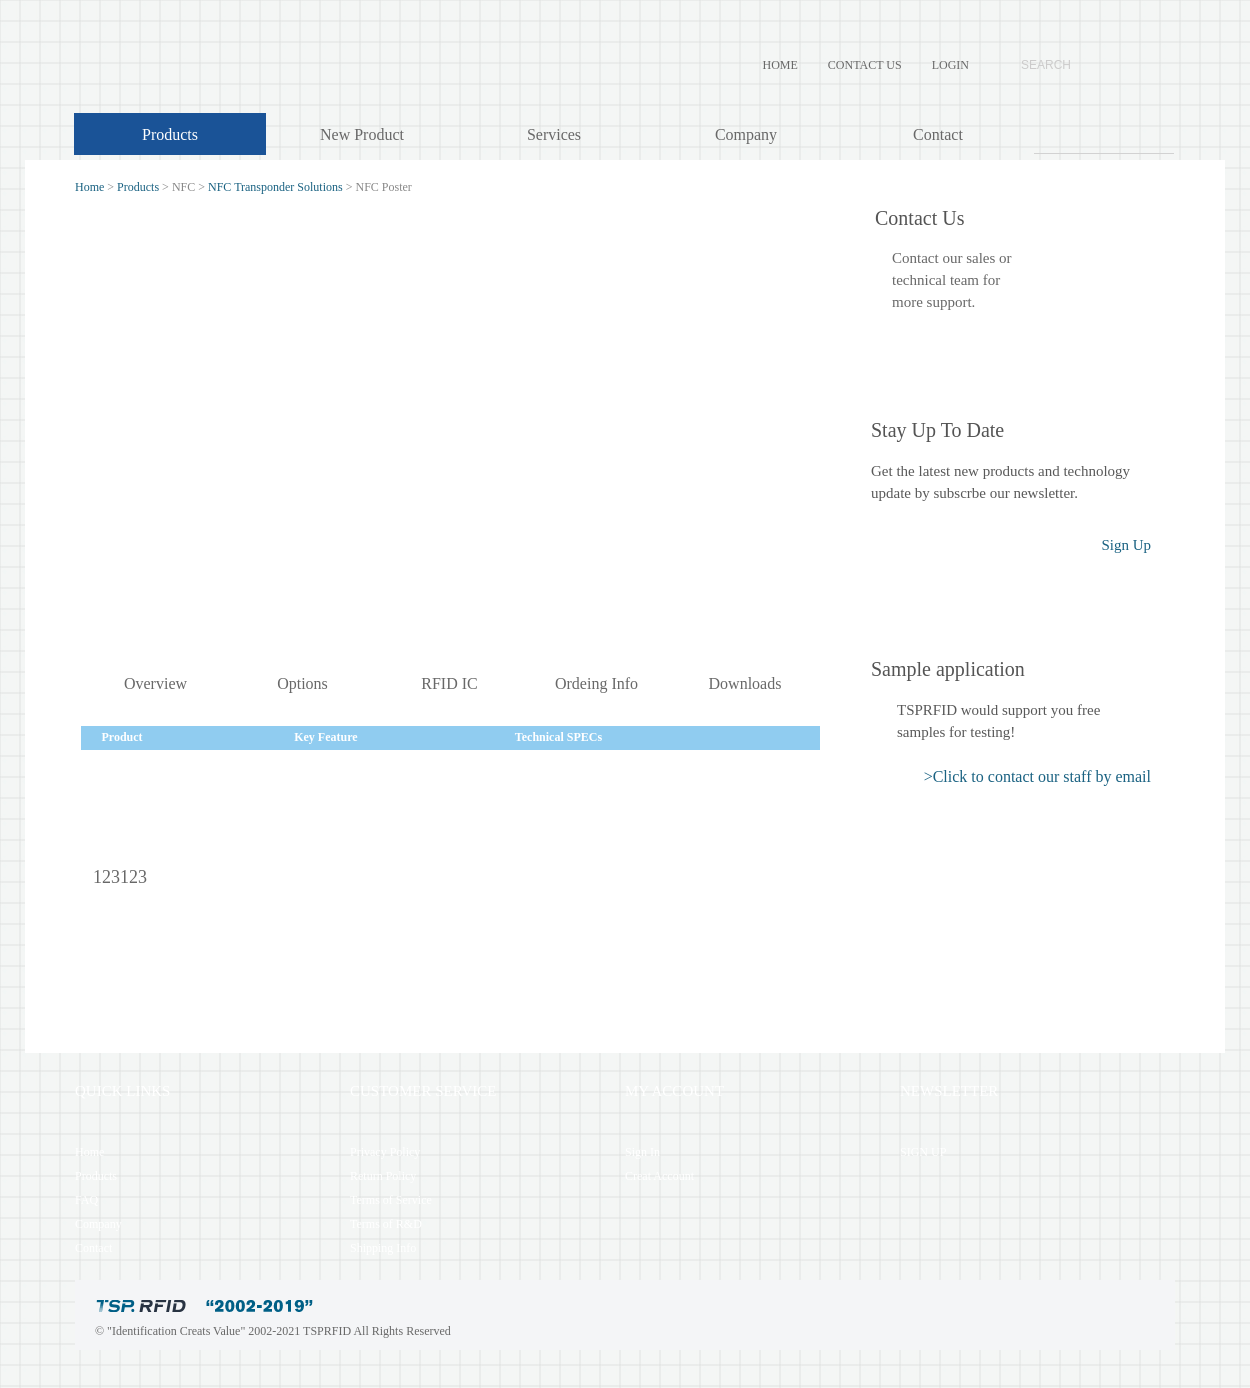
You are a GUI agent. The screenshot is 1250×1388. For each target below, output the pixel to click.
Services (554, 134)
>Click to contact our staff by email (1037, 776)
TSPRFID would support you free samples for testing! (998, 721)
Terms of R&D (386, 1224)
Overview (155, 683)
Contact (938, 134)
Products (170, 134)
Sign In (642, 1152)
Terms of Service (391, 1200)
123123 (120, 877)
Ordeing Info (596, 683)
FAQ (86, 1200)
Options (302, 683)
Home (89, 187)
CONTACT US (865, 65)
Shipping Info (383, 1248)
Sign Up (1126, 545)
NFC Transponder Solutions (275, 187)
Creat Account (659, 1176)
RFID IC (449, 683)
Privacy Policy (385, 1152)
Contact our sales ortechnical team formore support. (952, 280)
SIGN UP (923, 1152)
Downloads (745, 683)
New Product (362, 134)
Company (746, 134)
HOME (780, 65)
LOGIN (950, 65)
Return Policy (383, 1176)
